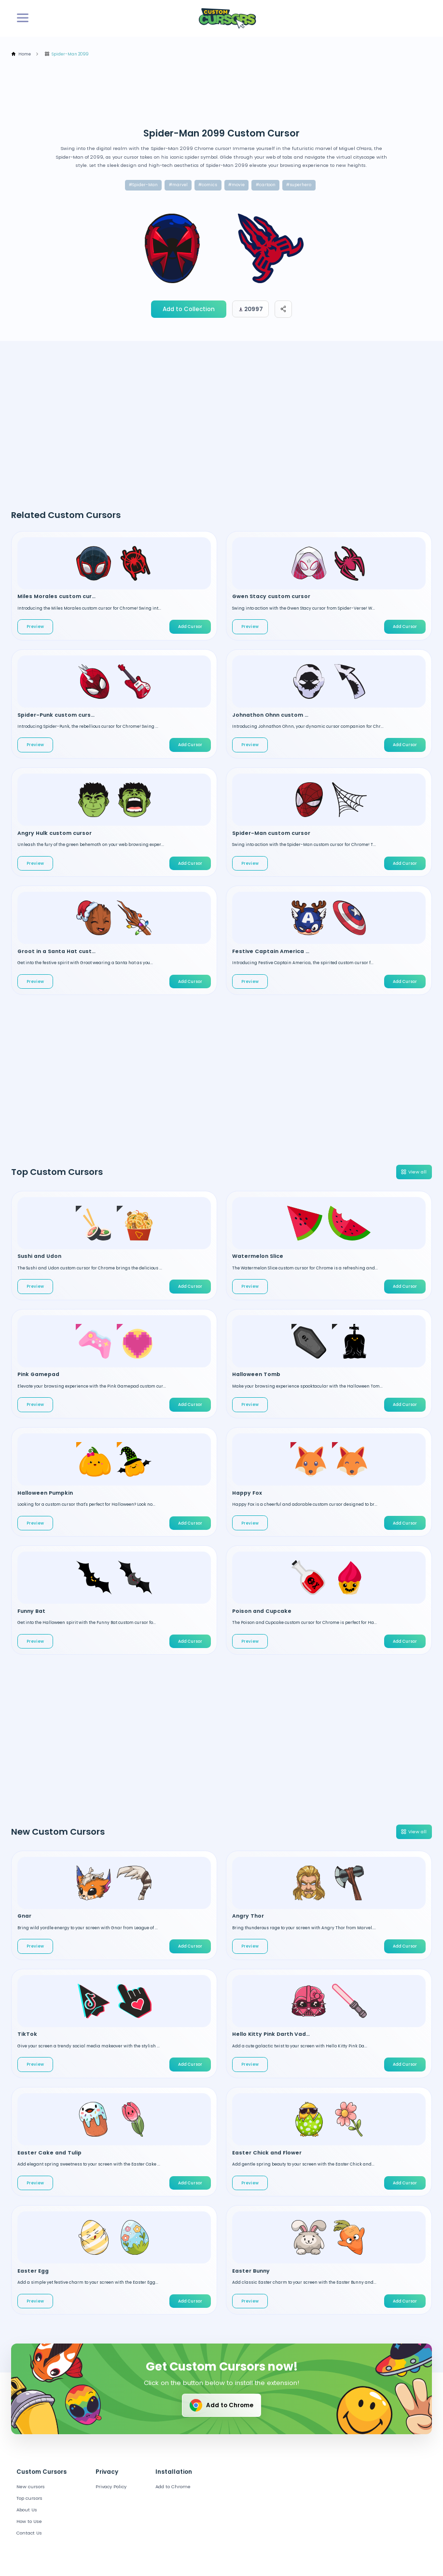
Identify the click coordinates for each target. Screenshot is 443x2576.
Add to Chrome (220, 2405)
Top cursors (29, 2498)
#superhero (298, 185)
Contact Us (29, 2533)
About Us (26, 2510)
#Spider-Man (143, 185)
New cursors (30, 2486)
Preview (35, 626)
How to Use (29, 2521)
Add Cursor (190, 626)
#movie (236, 185)
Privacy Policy (111, 2486)
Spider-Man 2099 (66, 54)
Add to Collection (189, 309)
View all (413, 1172)
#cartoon (266, 185)
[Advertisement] (186, 92)
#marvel (178, 185)
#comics (207, 185)
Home (21, 54)
